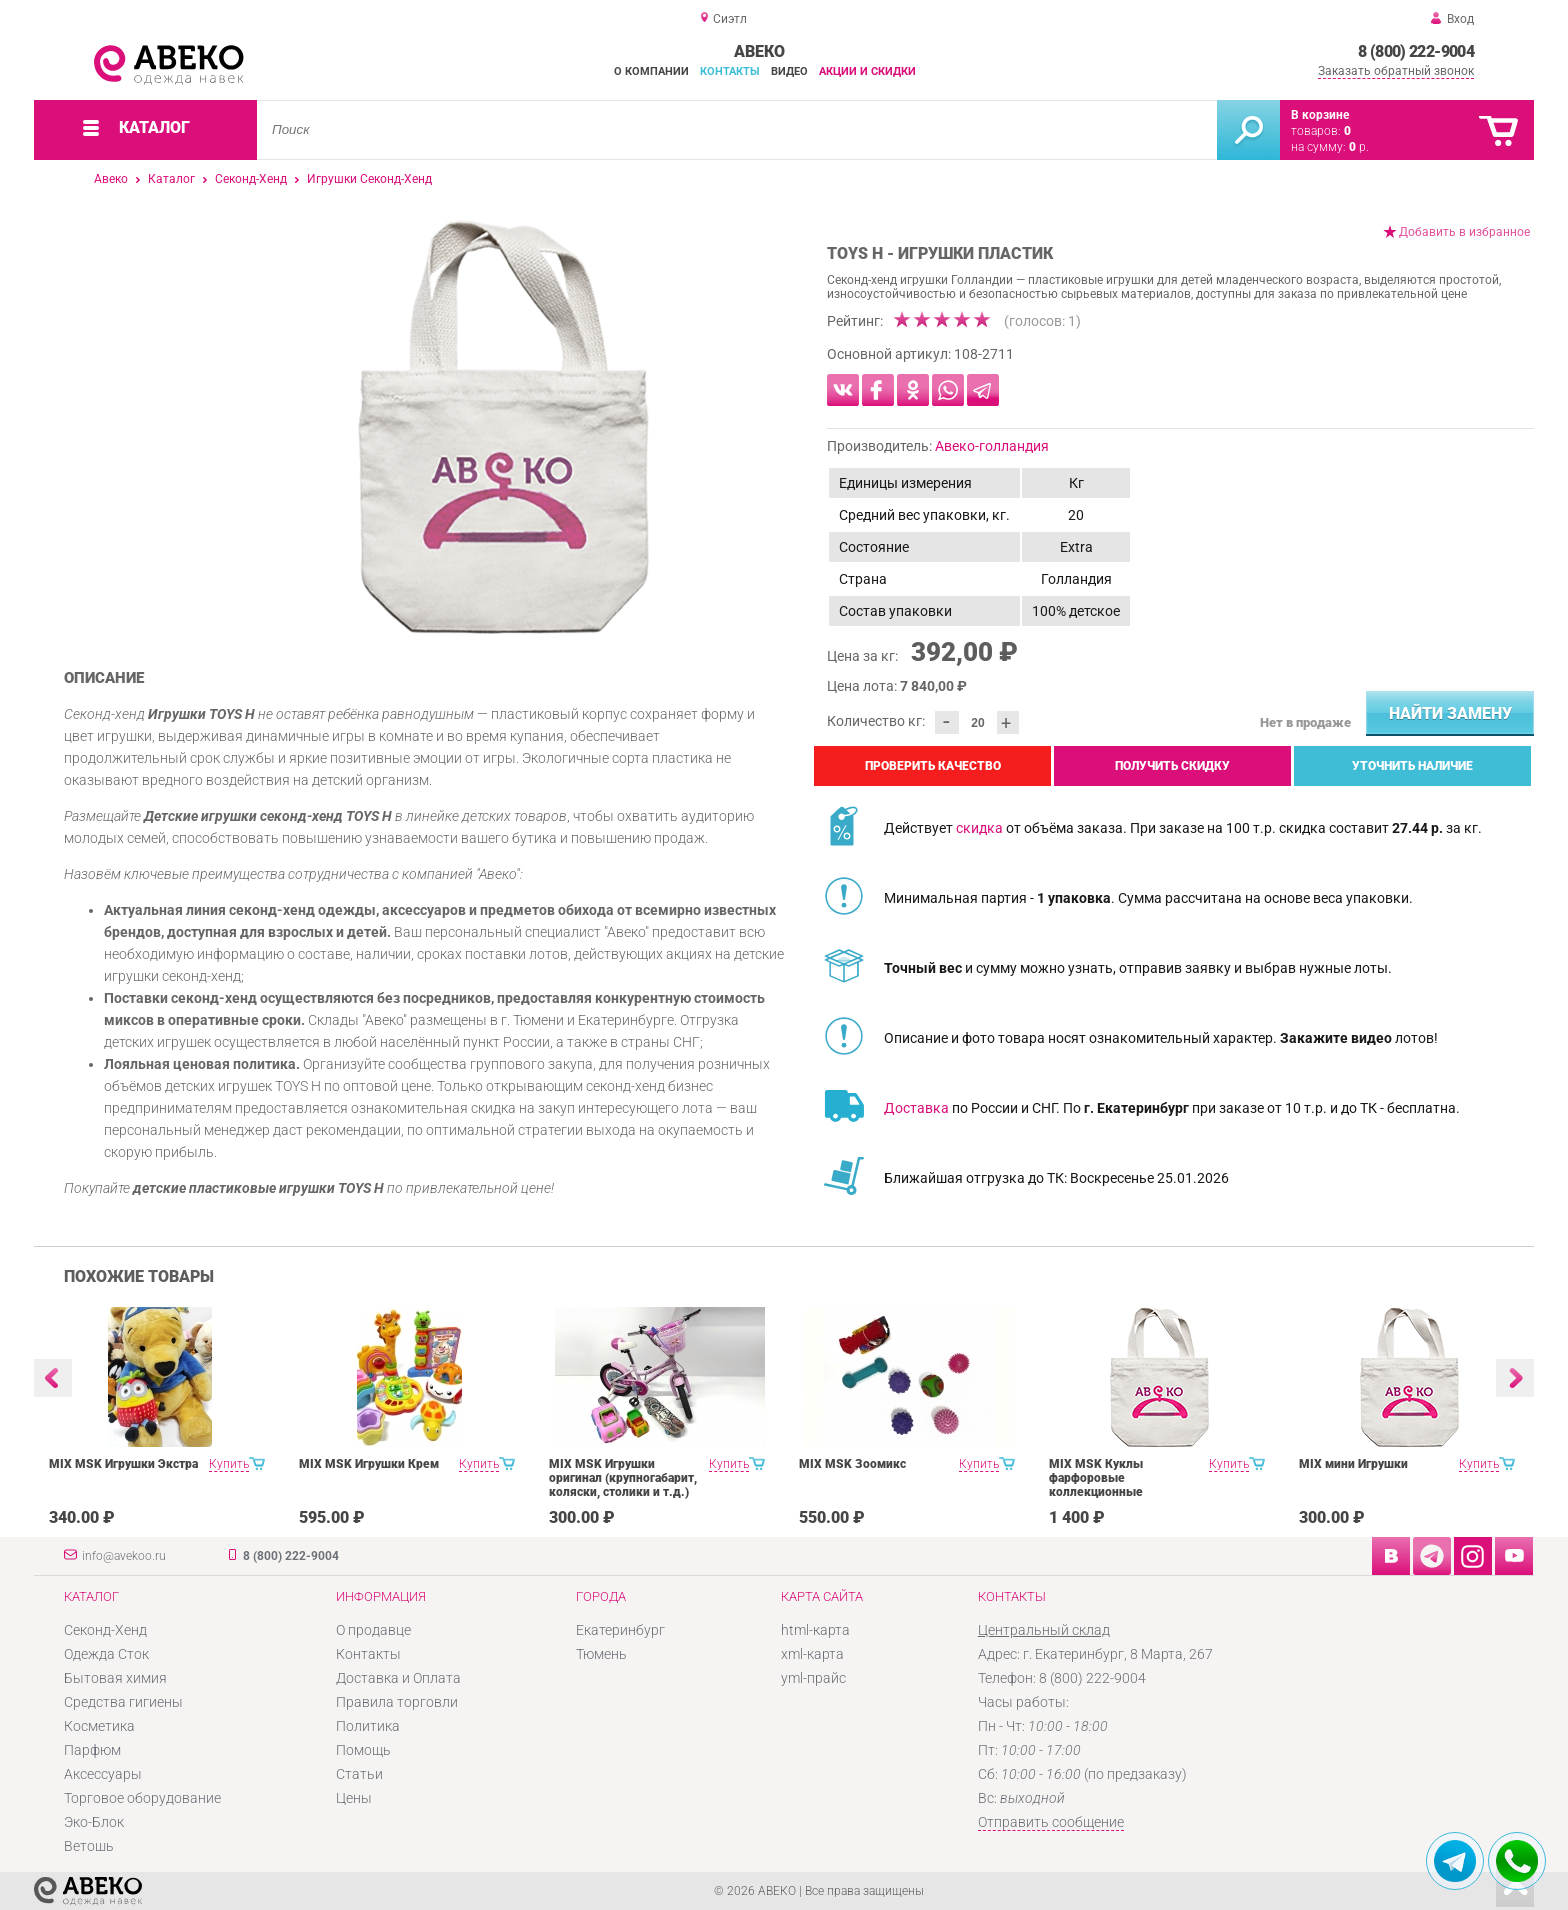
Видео (789, 71)
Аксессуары (103, 1774)
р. (1359, 147)
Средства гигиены (123, 1702)
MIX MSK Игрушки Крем (369, 1464)
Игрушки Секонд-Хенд (369, 179)
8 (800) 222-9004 (1416, 51)
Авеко (111, 179)
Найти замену (1450, 713)
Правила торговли (397, 1702)
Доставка (916, 1108)
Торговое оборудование (142, 1798)
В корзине (1320, 115)
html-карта (815, 1630)
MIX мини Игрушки (1353, 1464)
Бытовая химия (115, 1678)
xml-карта (812, 1654)
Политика (368, 1726)
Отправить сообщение (1051, 1822)
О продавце (373, 1630)
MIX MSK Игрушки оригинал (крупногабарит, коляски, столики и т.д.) (623, 1478)
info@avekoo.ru (124, 1556)
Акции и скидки (867, 71)
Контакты (730, 71)
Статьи (359, 1774)
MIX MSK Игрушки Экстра (123, 1464)
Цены (354, 1798)
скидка (979, 828)
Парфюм (92, 1750)
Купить (229, 1464)
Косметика (99, 1726)
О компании (651, 71)
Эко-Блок (94, 1822)
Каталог (171, 179)
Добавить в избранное (1464, 232)
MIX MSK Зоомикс (852, 1464)
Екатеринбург (620, 1630)
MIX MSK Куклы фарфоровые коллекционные (1096, 1478)
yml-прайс (813, 1678)
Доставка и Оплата (398, 1678)
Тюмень (601, 1654)
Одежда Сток (106, 1654)
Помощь (363, 1750)
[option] (503, 427)
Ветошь (89, 1846)
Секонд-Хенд (251, 179)
